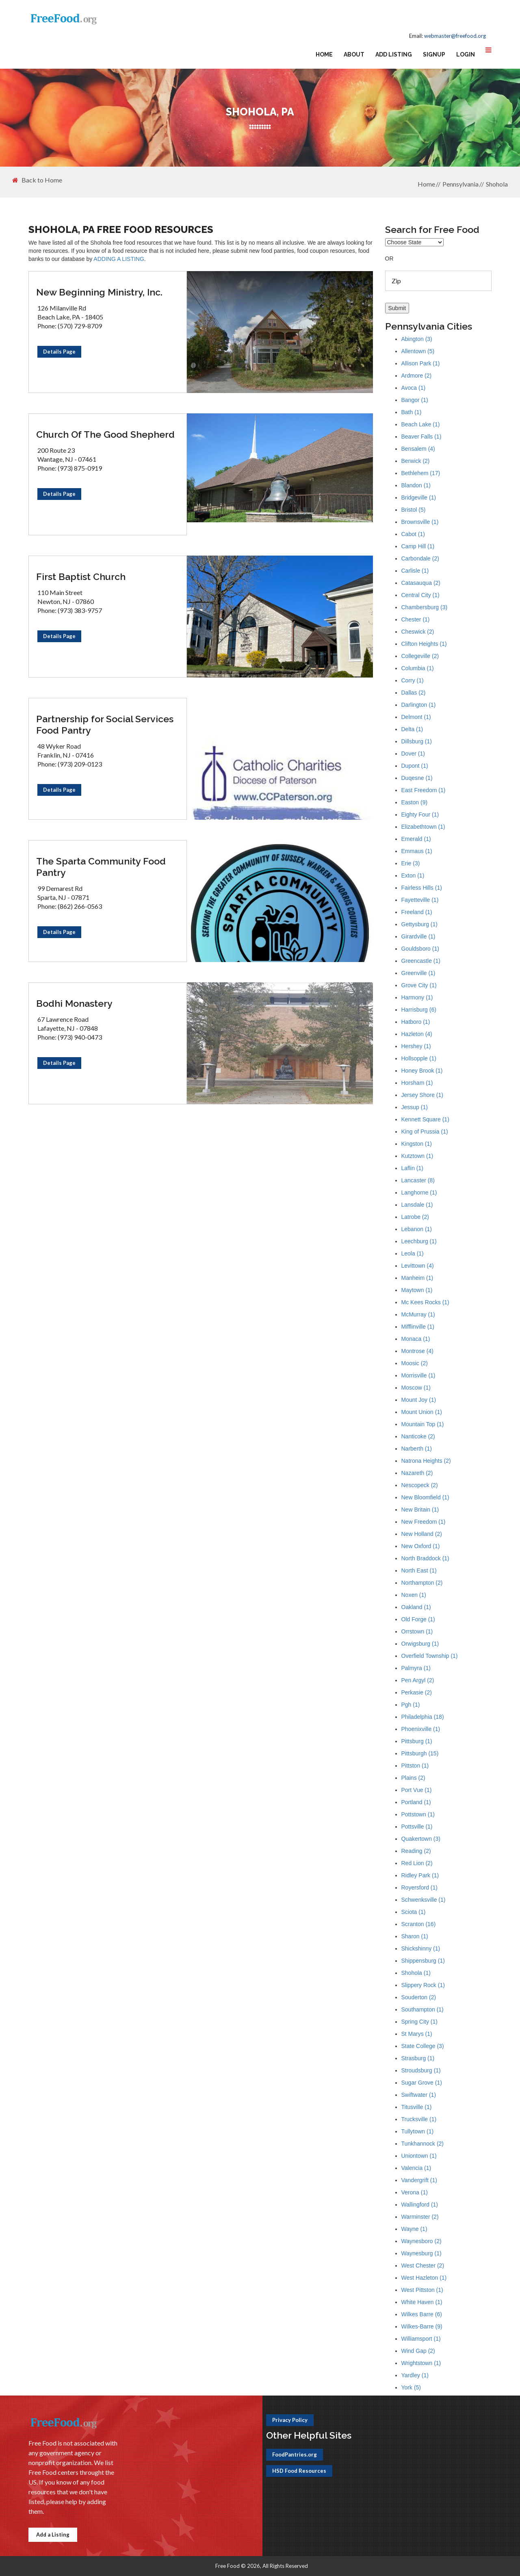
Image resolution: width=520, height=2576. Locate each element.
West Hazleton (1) (424, 2277)
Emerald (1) (416, 839)
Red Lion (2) (417, 1863)
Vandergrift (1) (419, 2180)
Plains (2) (413, 1778)
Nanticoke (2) (418, 1436)
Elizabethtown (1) (423, 826)
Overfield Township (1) (429, 1656)
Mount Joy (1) (418, 1400)
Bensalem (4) (418, 448)
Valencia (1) (416, 2168)
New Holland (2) (421, 1534)
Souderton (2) (418, 1997)
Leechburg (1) (419, 1241)
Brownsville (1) (420, 522)
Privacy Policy (290, 2420)
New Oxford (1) (420, 1546)
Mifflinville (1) (417, 1326)
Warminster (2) (420, 2216)
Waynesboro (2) (421, 2241)
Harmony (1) (417, 997)
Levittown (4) (417, 1265)
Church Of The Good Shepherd (105, 434)
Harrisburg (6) (418, 1009)
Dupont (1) (414, 765)
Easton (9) (414, 802)
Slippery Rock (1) (423, 1985)
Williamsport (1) (421, 2338)
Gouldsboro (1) (420, 948)
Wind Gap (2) (418, 2351)
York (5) (411, 2387)
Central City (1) (420, 595)
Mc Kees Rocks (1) (425, 1302)
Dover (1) (413, 753)
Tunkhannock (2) (422, 2143)
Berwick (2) (415, 461)
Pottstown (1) (418, 1814)
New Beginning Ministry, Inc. (99, 292)
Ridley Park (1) (420, 1875)
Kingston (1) (416, 1143)
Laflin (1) (412, 1168)
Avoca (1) (413, 387)
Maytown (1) (417, 1290)
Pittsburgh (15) (420, 1753)
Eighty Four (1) (420, 814)
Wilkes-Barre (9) (421, 2326)
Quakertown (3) (420, 1838)
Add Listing (393, 54)
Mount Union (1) (421, 1412)
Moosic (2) (414, 1363)
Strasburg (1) (418, 2058)
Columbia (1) (417, 668)
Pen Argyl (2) (417, 1680)
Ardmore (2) (416, 375)
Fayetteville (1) (420, 900)
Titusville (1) (416, 2107)
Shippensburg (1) (423, 1960)
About (354, 54)
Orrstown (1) (417, 1631)
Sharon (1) (414, 1936)
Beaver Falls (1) (421, 436)
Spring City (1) (419, 2021)
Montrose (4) (417, 1351)
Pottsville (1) (417, 1826)
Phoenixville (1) (420, 1729)
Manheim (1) (417, 1278)
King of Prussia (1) (424, 1131)
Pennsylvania (460, 184)
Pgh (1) (410, 1704)
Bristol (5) (413, 509)
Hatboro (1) (415, 1022)
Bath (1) (411, 412)
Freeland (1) (416, 912)
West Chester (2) (422, 2265)
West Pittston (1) (422, 2290)
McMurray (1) (418, 1314)
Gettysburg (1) (419, 924)
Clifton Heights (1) (424, 644)
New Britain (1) (420, 1509)
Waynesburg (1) (421, 2253)
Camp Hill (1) (418, 546)
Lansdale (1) (417, 1204)
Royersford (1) (419, 1887)
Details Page (59, 351)
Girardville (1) (418, 936)
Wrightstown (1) (421, 2363)
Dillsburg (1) (416, 741)
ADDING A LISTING (118, 259)
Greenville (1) (418, 973)
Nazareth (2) (417, 1473)
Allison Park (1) (420, 363)
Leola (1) (412, 1253)
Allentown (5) (418, 351)
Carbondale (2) (420, 558)
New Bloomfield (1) (425, 1497)
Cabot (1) (413, 534)
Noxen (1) (413, 1595)
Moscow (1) (416, 1387)
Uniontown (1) (419, 2155)
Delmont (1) (416, 717)
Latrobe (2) (415, 1217)
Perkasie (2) (416, 1692)
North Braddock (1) (425, 1558)
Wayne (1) (414, 2229)
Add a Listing (52, 2534)
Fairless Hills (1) (421, 887)
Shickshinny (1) (420, 1948)
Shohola (497, 184)
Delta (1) (412, 729)
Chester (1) (415, 619)
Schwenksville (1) (423, 1899)
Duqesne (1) (417, 778)
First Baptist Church (81, 576)
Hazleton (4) (416, 1034)
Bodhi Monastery (74, 1003)
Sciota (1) (413, 1912)
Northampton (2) (422, 1582)
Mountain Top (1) (422, 1424)
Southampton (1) (422, 2009)
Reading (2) (416, 1851)
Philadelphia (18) (422, 1717)
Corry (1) (412, 680)
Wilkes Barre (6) (421, 2314)
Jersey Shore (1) (422, 1095)
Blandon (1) (416, 485)
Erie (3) (410, 863)
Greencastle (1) (420, 961)
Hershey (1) (416, 1046)
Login (465, 54)
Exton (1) (413, 875)
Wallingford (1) (419, 2204)
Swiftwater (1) (418, 2095)
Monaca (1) (415, 1339)
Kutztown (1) (417, 1156)
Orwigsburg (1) (420, 1643)
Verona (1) (414, 2192)
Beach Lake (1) (420, 424)
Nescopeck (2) (419, 1485)
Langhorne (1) (419, 1192)
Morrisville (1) (418, 1375)
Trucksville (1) (419, 2119)
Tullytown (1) (417, 2131)
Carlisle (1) (415, 570)
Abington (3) (416, 339)
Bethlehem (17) (420, 473)
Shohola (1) (416, 1973)
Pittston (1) (415, 1765)
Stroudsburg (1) (421, 2070)
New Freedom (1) (423, 1521)
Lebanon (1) (416, 1229)
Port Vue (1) (416, 1790)
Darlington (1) (418, 705)
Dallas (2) (413, 692)
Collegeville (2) (420, 656)
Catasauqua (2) (421, 583)
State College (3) (422, 2046)
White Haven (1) (421, 2302)
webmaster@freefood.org (455, 36)
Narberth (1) (416, 1448)
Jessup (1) (414, 1107)
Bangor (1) (414, 400)
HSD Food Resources (299, 2470)
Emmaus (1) (416, 851)
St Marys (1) (416, 2034)
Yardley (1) (415, 2375)
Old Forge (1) (418, 1619)
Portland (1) (416, 1802)
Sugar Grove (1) (421, 2082)
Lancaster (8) (418, 1180)
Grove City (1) (419, 985)
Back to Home (37, 180)
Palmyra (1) (416, 1668)
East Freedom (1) (423, 790)
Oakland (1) (416, 1607)
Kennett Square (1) (425, 1119)
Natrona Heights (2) (426, 1460)
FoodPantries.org (294, 2454)
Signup (434, 54)
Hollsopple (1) (418, 1058)
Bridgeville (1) (418, 497)
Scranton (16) (418, 1924)
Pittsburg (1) (416, 1741)
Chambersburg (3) (424, 607)
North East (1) (419, 1570)
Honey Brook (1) (422, 1070)
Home (324, 54)
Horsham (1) (417, 1082)
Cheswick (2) (417, 631)
